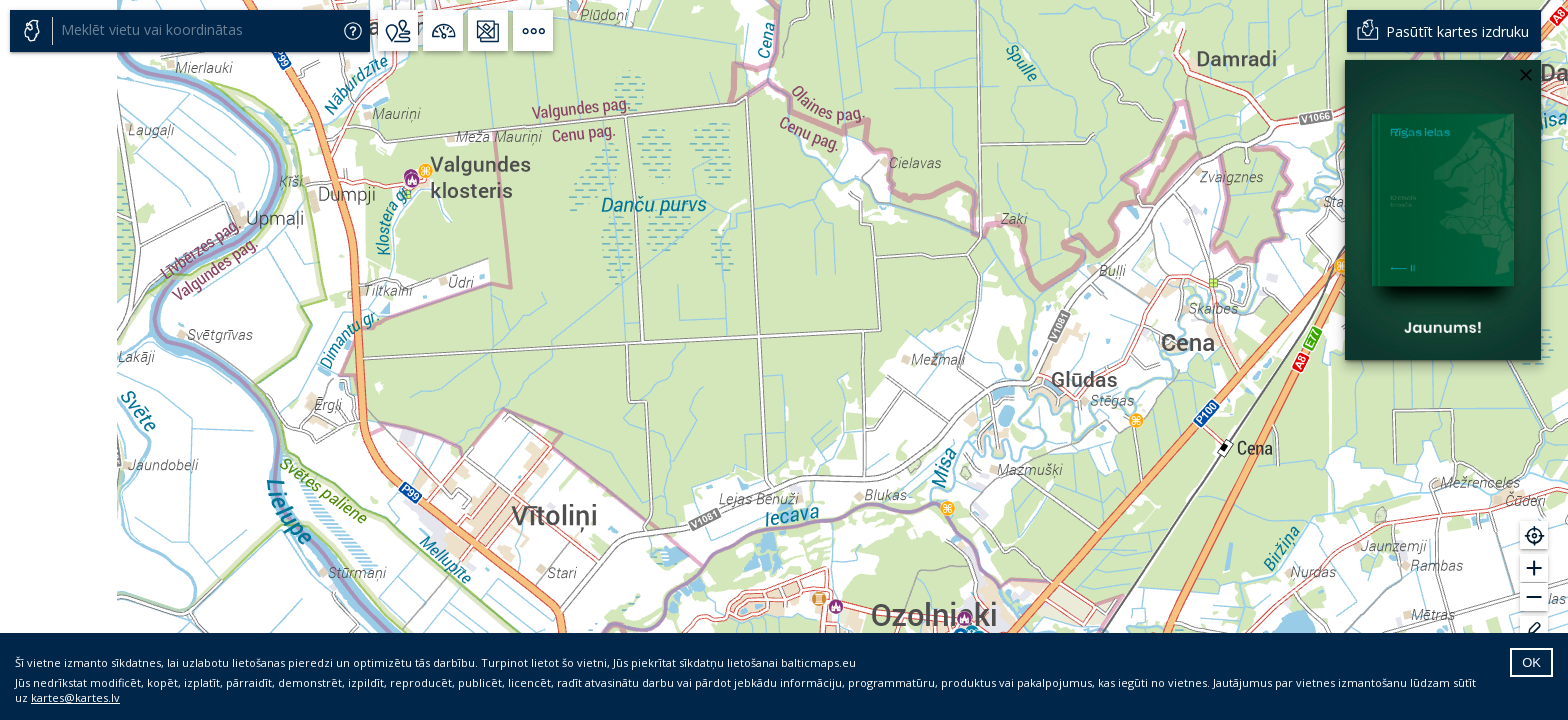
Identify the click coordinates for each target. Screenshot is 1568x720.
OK (1531, 662)
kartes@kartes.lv (75, 697)
